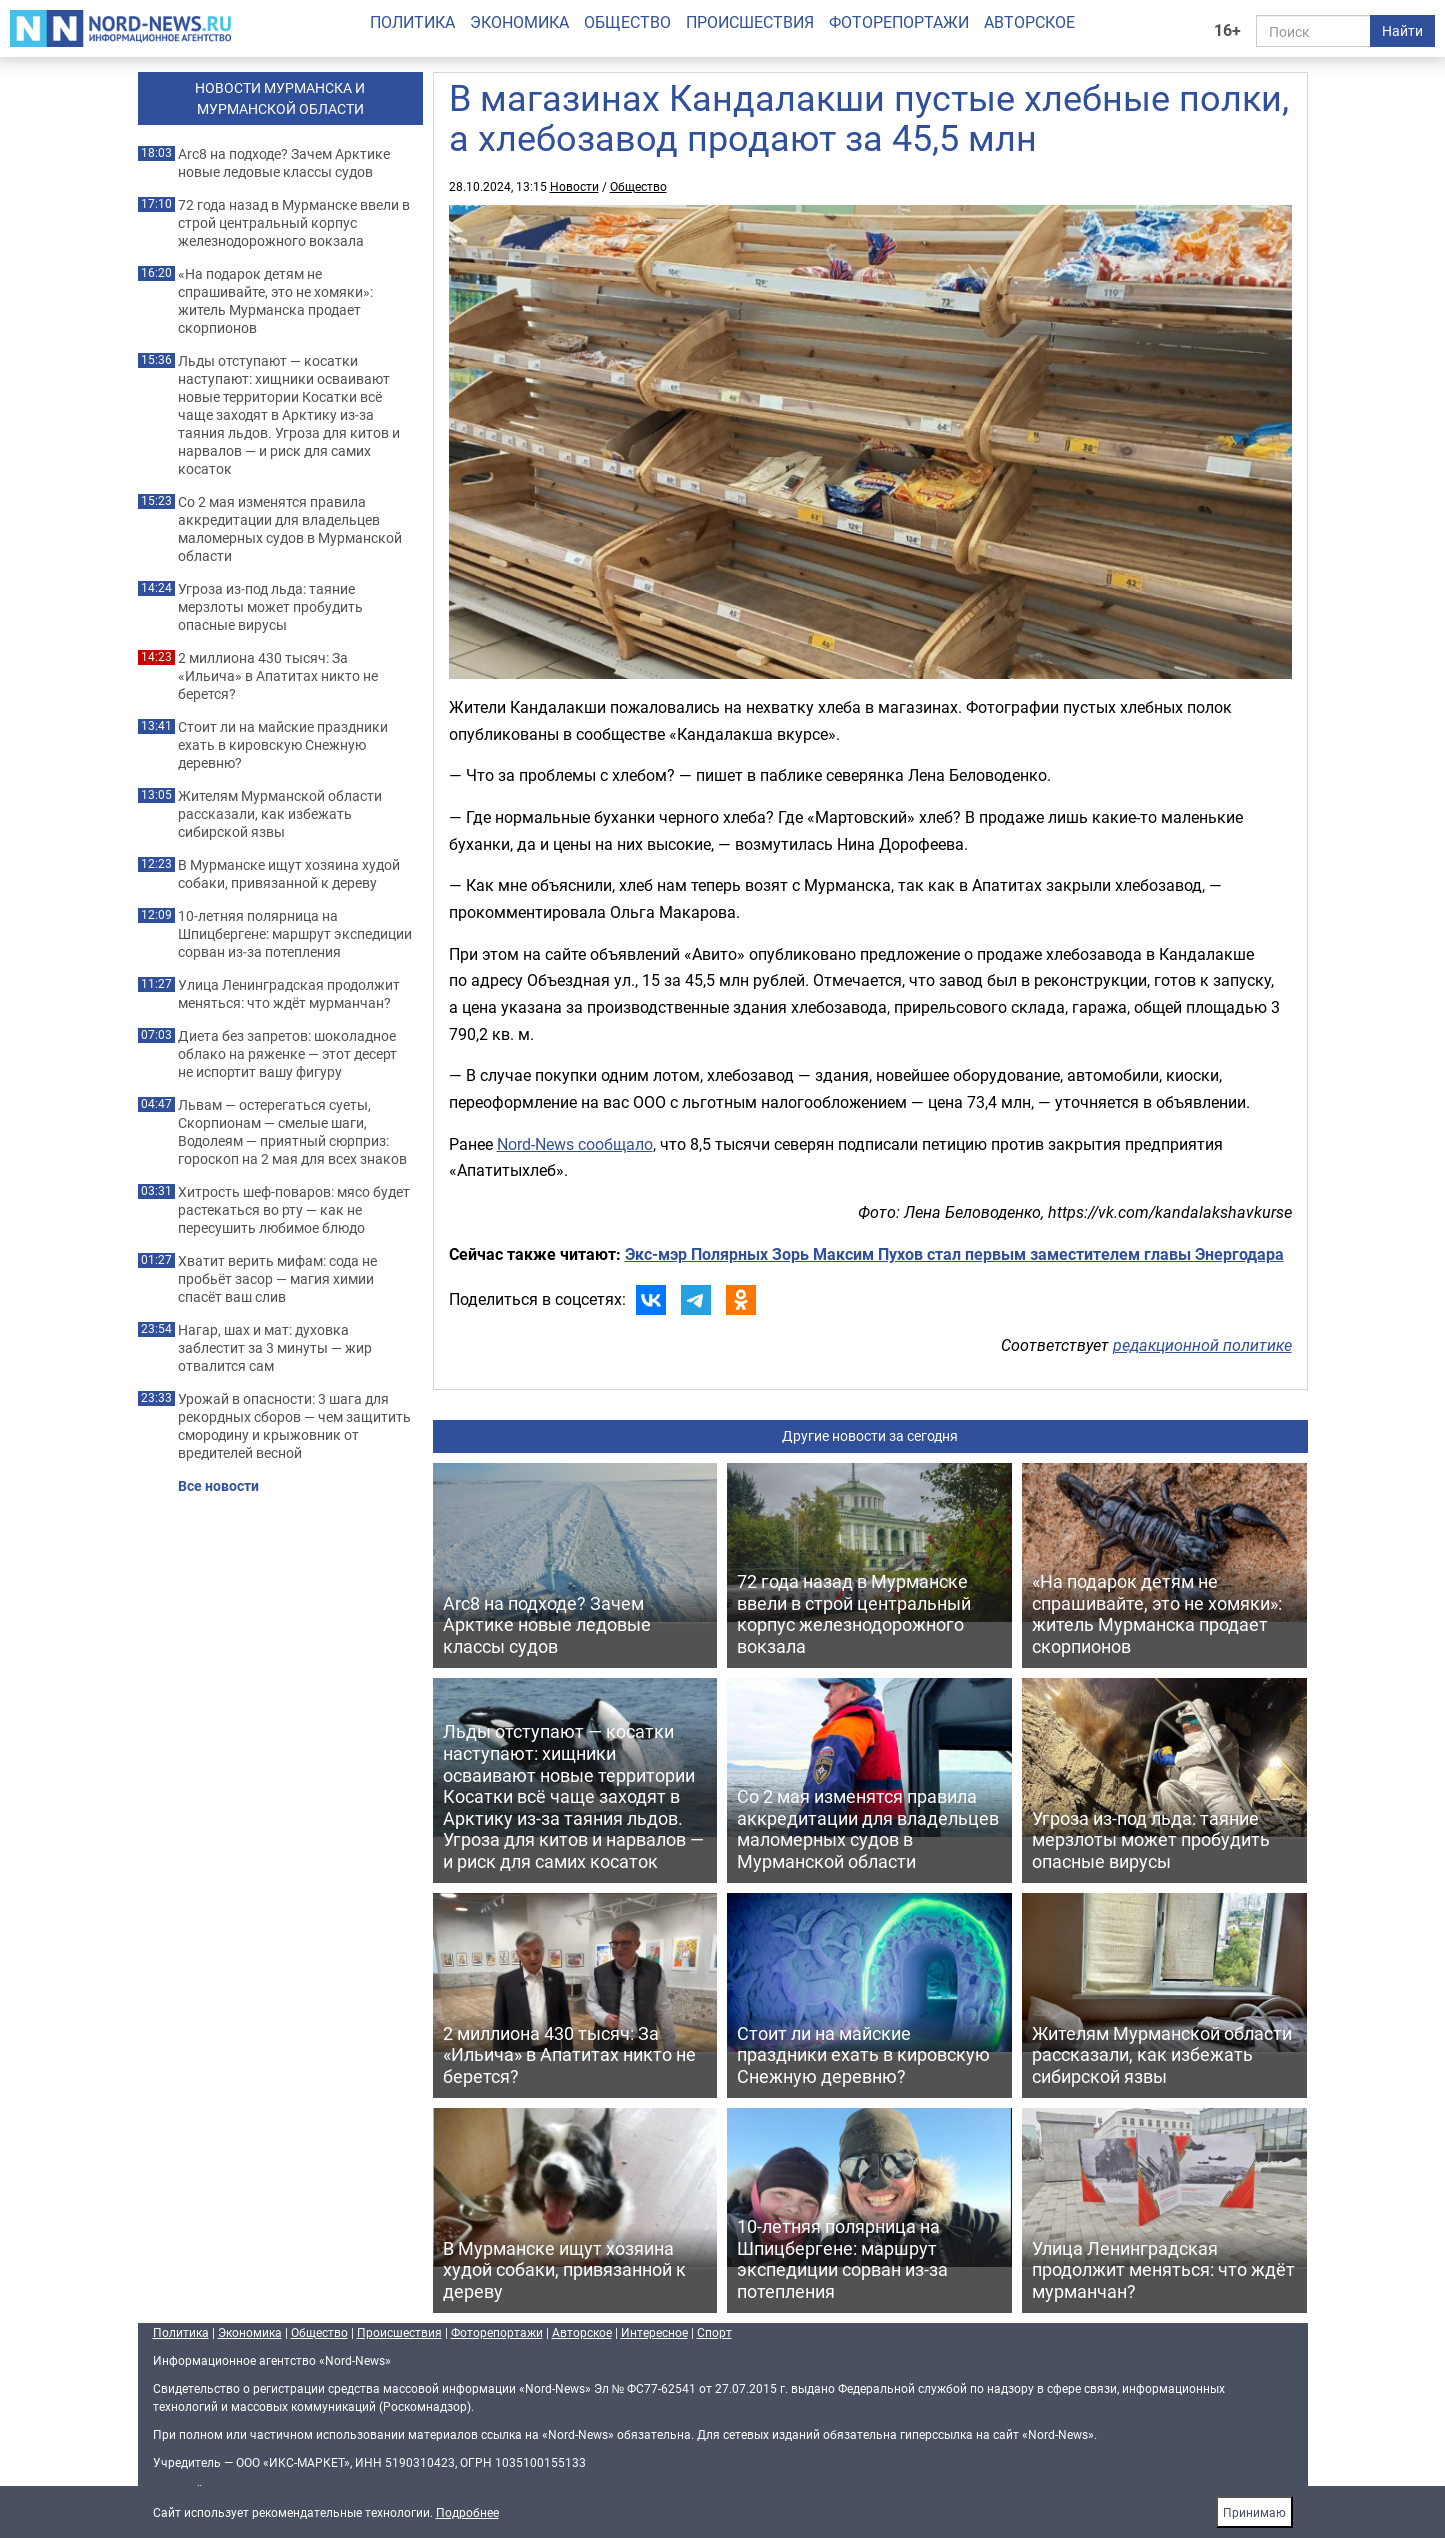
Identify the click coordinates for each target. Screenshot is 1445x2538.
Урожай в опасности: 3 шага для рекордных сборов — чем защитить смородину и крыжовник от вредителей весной (294, 1426)
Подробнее (467, 2512)
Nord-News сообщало (575, 1144)
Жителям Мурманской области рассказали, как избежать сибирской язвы (280, 814)
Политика (412, 22)
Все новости (218, 1486)
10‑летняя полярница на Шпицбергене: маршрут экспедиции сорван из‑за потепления (295, 934)
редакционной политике (1202, 1345)
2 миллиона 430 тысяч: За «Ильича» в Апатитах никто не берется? (278, 676)
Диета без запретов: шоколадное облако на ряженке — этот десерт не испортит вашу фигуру (287, 1054)
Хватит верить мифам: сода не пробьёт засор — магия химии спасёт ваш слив (277, 1279)
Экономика (519, 22)
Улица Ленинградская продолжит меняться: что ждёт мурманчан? (289, 994)
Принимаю (1254, 2512)
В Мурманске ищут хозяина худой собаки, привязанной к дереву (289, 874)
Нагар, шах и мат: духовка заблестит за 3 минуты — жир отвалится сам (275, 1348)
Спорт (714, 2332)
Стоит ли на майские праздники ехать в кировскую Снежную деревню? (283, 745)
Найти (1402, 30)
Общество (627, 22)
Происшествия (750, 22)
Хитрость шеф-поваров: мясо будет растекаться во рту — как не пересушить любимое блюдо (294, 1210)
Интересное (654, 2332)
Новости (574, 186)
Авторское (1029, 22)
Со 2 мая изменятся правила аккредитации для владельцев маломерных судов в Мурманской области (290, 529)
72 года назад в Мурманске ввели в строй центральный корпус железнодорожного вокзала (294, 223)
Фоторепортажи (899, 22)
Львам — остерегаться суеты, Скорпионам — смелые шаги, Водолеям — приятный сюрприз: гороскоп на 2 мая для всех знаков (292, 1132)
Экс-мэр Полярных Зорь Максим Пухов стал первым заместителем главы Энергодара (954, 1254)
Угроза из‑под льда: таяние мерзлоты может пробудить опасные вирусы (270, 607)
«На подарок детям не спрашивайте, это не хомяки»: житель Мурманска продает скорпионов (275, 301)
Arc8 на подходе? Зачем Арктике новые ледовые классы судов (284, 163)
